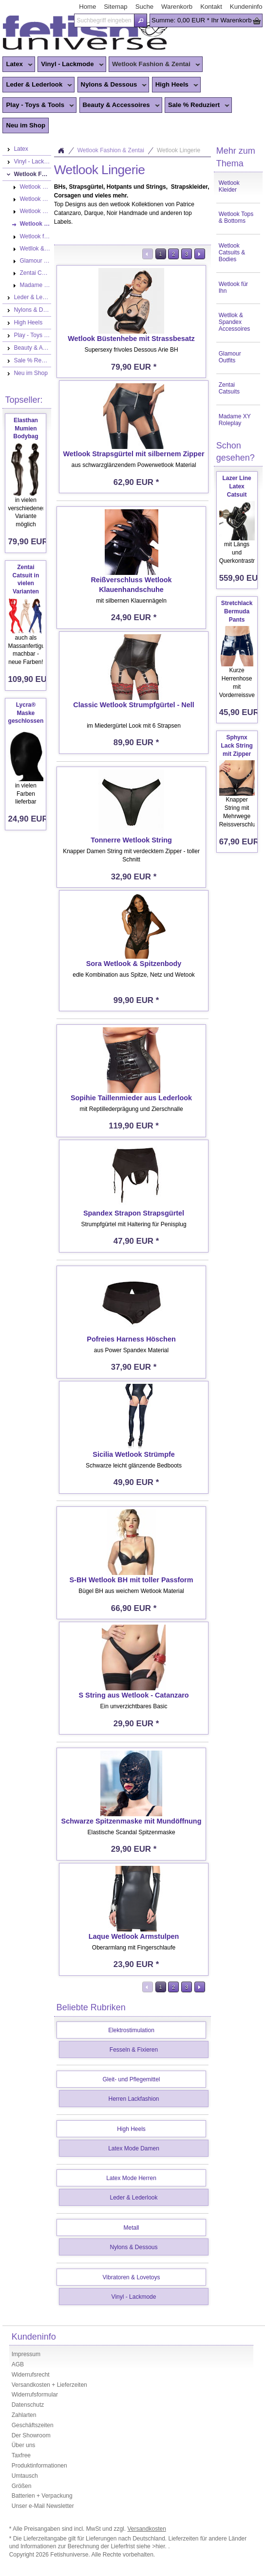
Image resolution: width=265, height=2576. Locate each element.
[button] (140, 20)
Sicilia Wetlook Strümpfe (133, 1454)
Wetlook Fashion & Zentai (154, 64)
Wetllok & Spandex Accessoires (234, 322)
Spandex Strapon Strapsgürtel (133, 1213)
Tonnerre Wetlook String (131, 840)
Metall (131, 2227)
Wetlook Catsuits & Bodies (232, 252)
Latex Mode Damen (133, 2148)
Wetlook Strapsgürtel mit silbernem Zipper (134, 454)
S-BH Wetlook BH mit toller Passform (131, 1580)
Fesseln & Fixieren (134, 2049)
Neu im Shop (25, 125)
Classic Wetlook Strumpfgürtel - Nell (133, 705)
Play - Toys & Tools (38, 105)
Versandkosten (146, 2528)
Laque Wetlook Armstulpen (134, 1936)
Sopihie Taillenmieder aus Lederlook (131, 1098)
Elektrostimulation (131, 2030)
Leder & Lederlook (37, 85)
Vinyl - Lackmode (70, 64)
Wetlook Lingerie (178, 150)
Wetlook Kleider (229, 186)
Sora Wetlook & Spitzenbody (134, 963)
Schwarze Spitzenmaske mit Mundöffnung (131, 1821)
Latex (17, 64)
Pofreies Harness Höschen (131, 1339)
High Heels (175, 85)
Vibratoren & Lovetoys (131, 2277)
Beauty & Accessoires (119, 105)
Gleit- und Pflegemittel (131, 2079)
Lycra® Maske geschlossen (26, 713)
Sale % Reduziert (197, 105)
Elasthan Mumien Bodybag (25, 428)
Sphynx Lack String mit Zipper (236, 745)
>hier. (160, 2546)
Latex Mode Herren (131, 2178)
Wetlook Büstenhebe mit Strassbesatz (131, 338)
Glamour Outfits (230, 357)
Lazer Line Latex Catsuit (236, 486)
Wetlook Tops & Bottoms (236, 217)
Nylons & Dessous (112, 85)
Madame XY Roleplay (235, 420)
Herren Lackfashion (133, 2098)
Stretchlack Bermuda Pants (237, 611)
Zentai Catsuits (229, 388)
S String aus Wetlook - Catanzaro (134, 1695)
